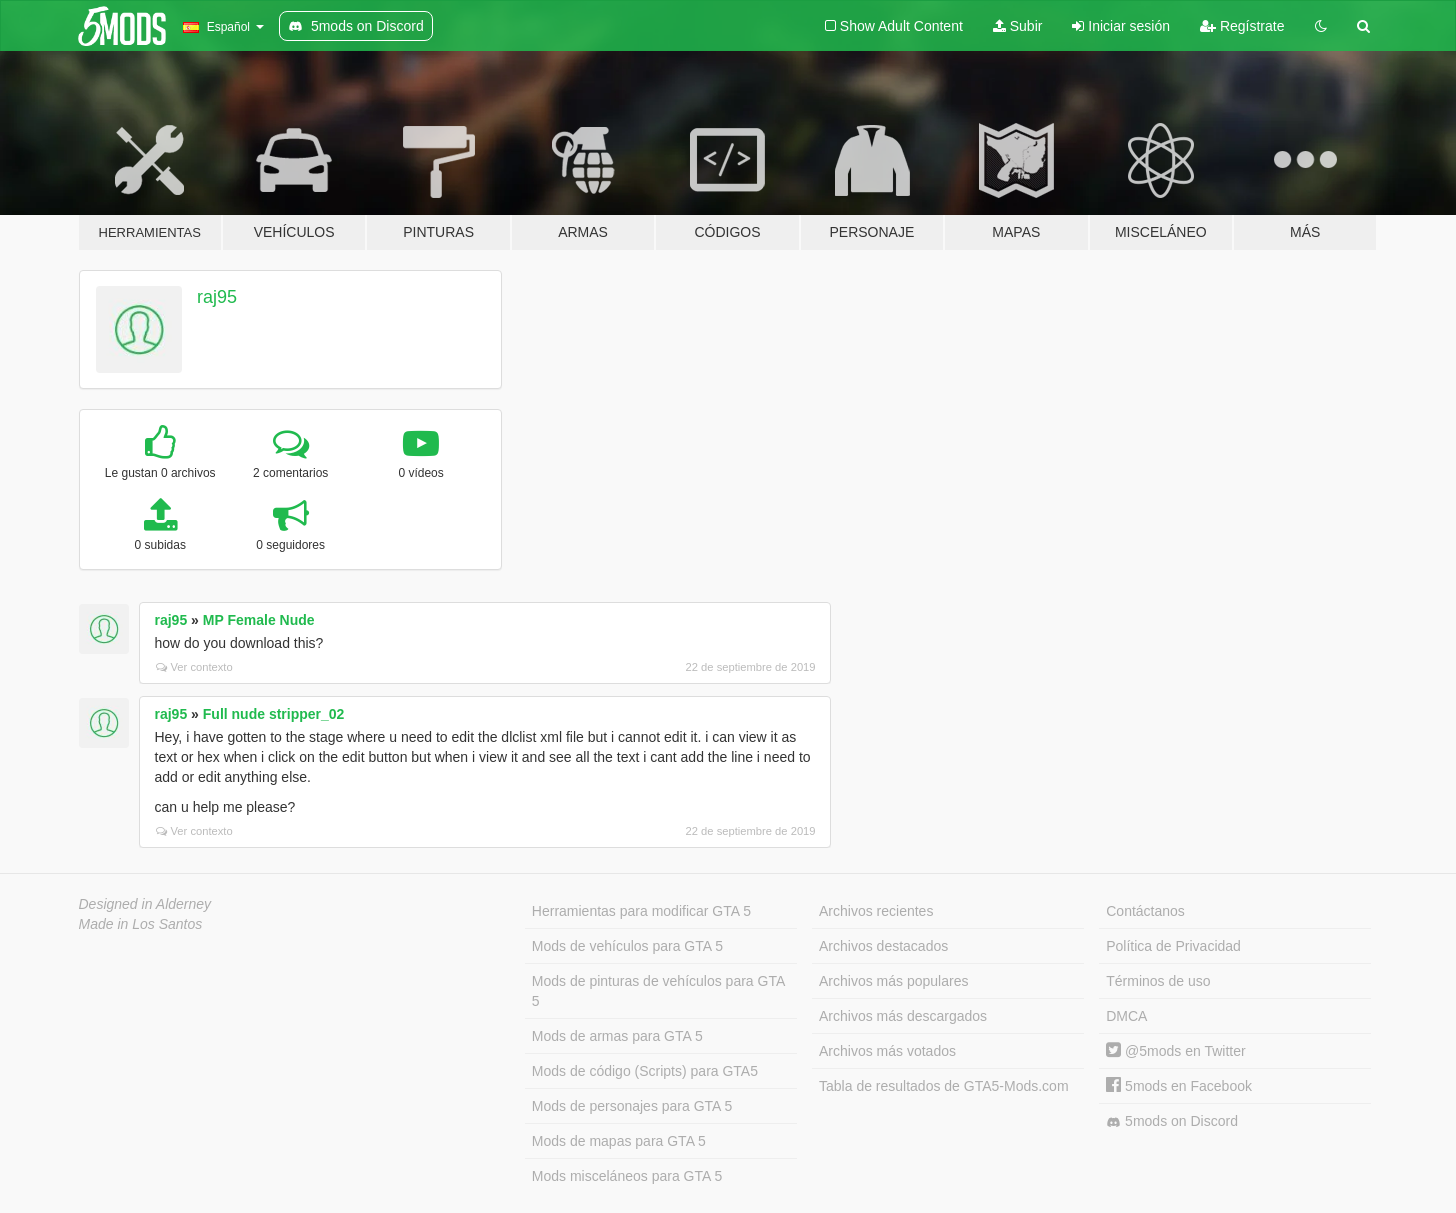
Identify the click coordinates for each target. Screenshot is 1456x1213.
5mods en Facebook (1179, 1086)
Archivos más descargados (903, 1016)
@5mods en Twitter (1175, 1051)
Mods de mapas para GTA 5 (619, 1141)
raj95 (217, 297)
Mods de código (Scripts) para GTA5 (645, 1071)
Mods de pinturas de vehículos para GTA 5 (658, 991)
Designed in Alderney (145, 904)
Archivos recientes (876, 911)
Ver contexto (194, 667)
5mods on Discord (1172, 1121)
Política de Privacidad (1173, 946)
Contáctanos (1145, 911)
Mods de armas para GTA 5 (617, 1036)
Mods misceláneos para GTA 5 (627, 1176)
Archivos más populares (893, 981)
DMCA (1126, 1016)
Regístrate (1242, 26)
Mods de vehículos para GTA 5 (627, 946)
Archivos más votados (887, 1051)
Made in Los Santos (141, 924)
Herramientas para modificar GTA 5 (641, 911)
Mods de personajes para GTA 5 (632, 1106)
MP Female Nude (259, 620)
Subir (1018, 26)
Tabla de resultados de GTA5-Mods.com (944, 1086)
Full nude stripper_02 (274, 714)
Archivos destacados (883, 946)
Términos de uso (1158, 981)
